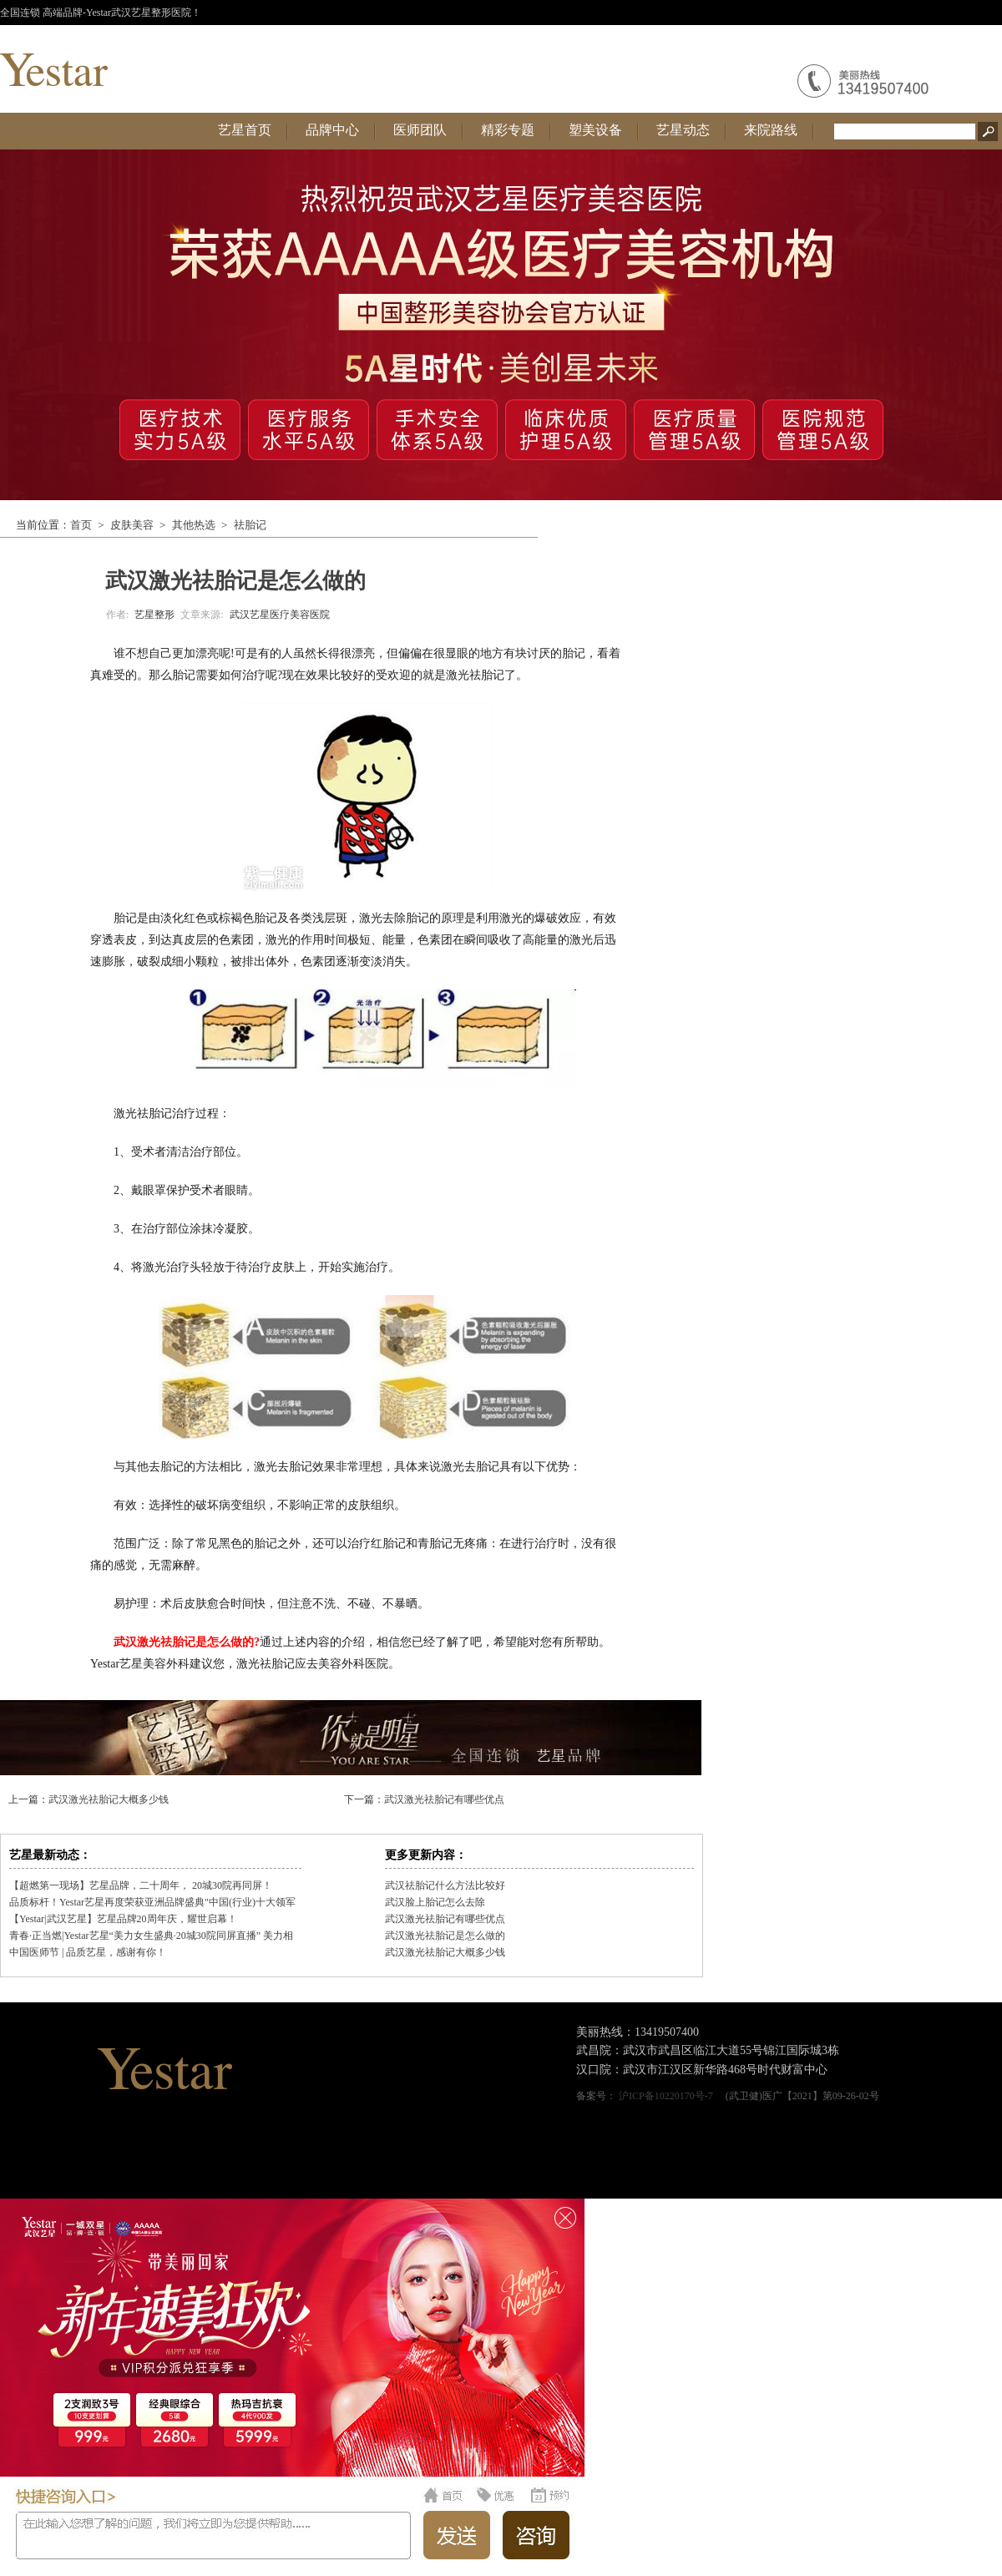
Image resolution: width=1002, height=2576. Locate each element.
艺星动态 (683, 130)
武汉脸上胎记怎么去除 (435, 1902)
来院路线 (770, 130)
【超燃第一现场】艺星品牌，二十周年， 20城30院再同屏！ (140, 1885)
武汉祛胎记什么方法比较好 (445, 1885)
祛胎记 (250, 525)
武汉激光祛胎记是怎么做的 (445, 1935)
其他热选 (193, 525)
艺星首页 (244, 130)
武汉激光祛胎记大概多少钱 (108, 1799)
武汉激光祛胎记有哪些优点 (444, 1799)
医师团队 (420, 130)
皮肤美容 (132, 525)
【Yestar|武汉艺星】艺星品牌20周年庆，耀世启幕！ (123, 1919)
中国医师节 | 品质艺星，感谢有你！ (87, 1952)
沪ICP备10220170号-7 (666, 2096)
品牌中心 (332, 130)
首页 (81, 525)
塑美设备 (595, 130)
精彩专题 (507, 130)
